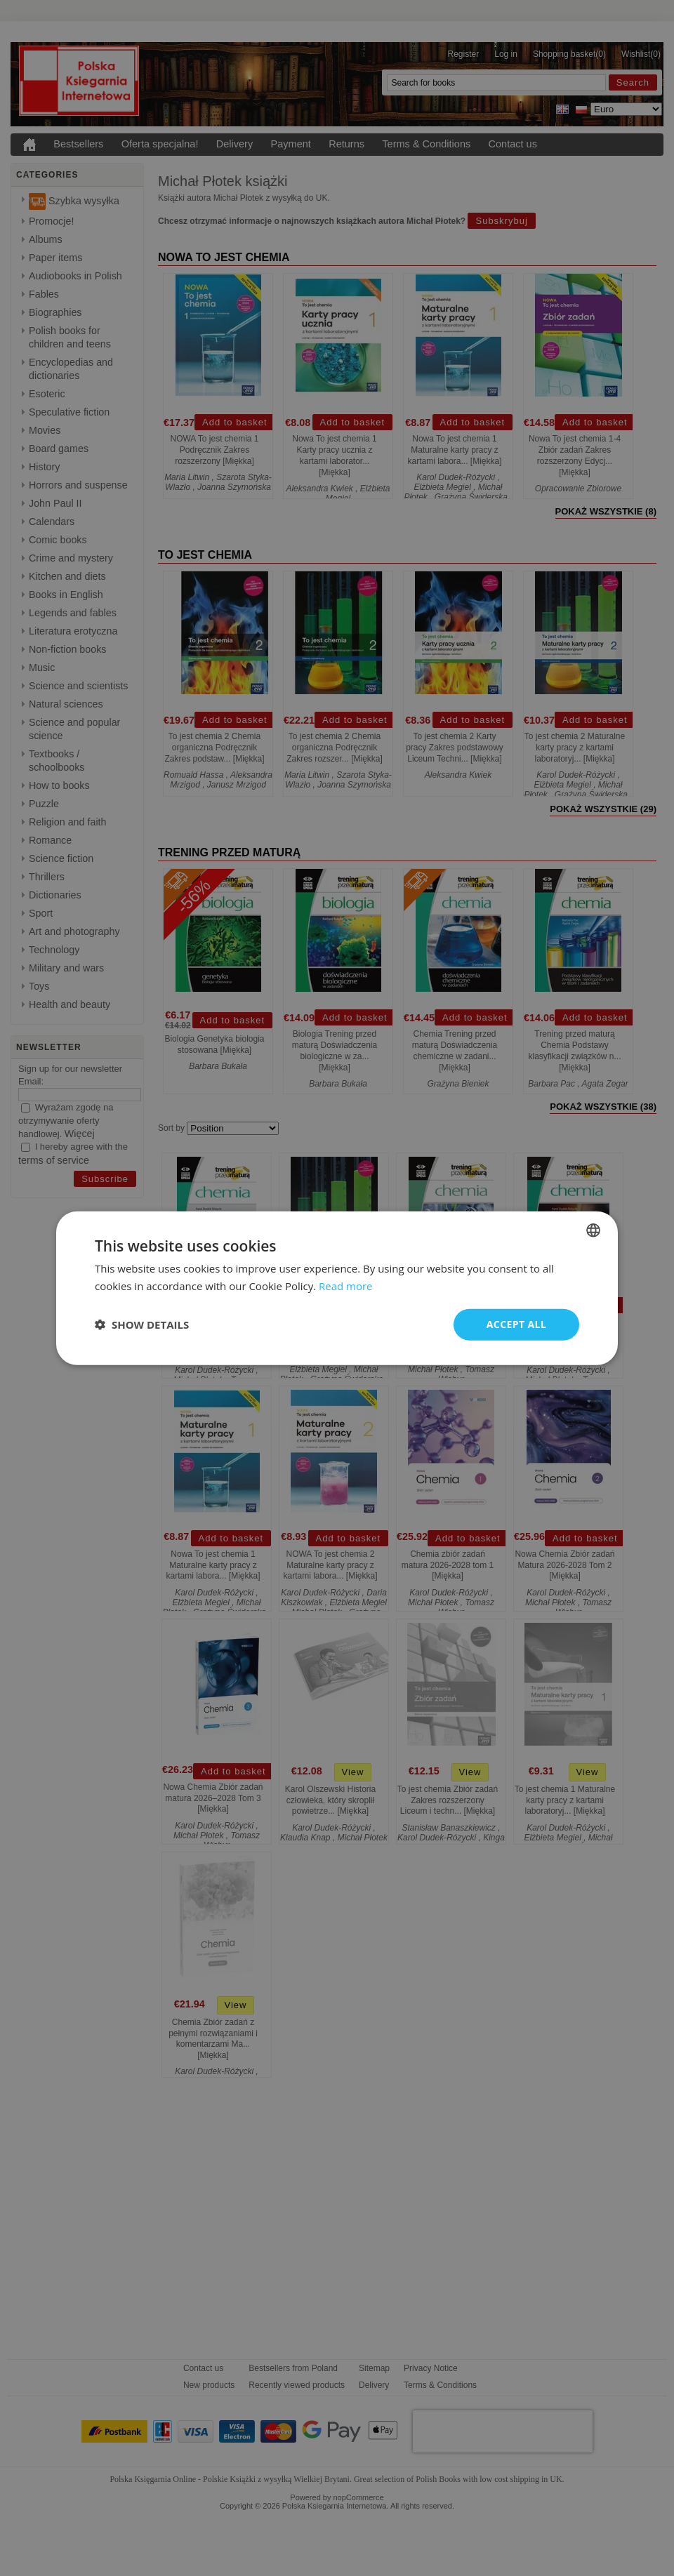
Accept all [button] (516, 1324)
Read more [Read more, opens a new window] (346, 1286)
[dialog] (337, 1288)
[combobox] (593, 1230)
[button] (142, 1324)
